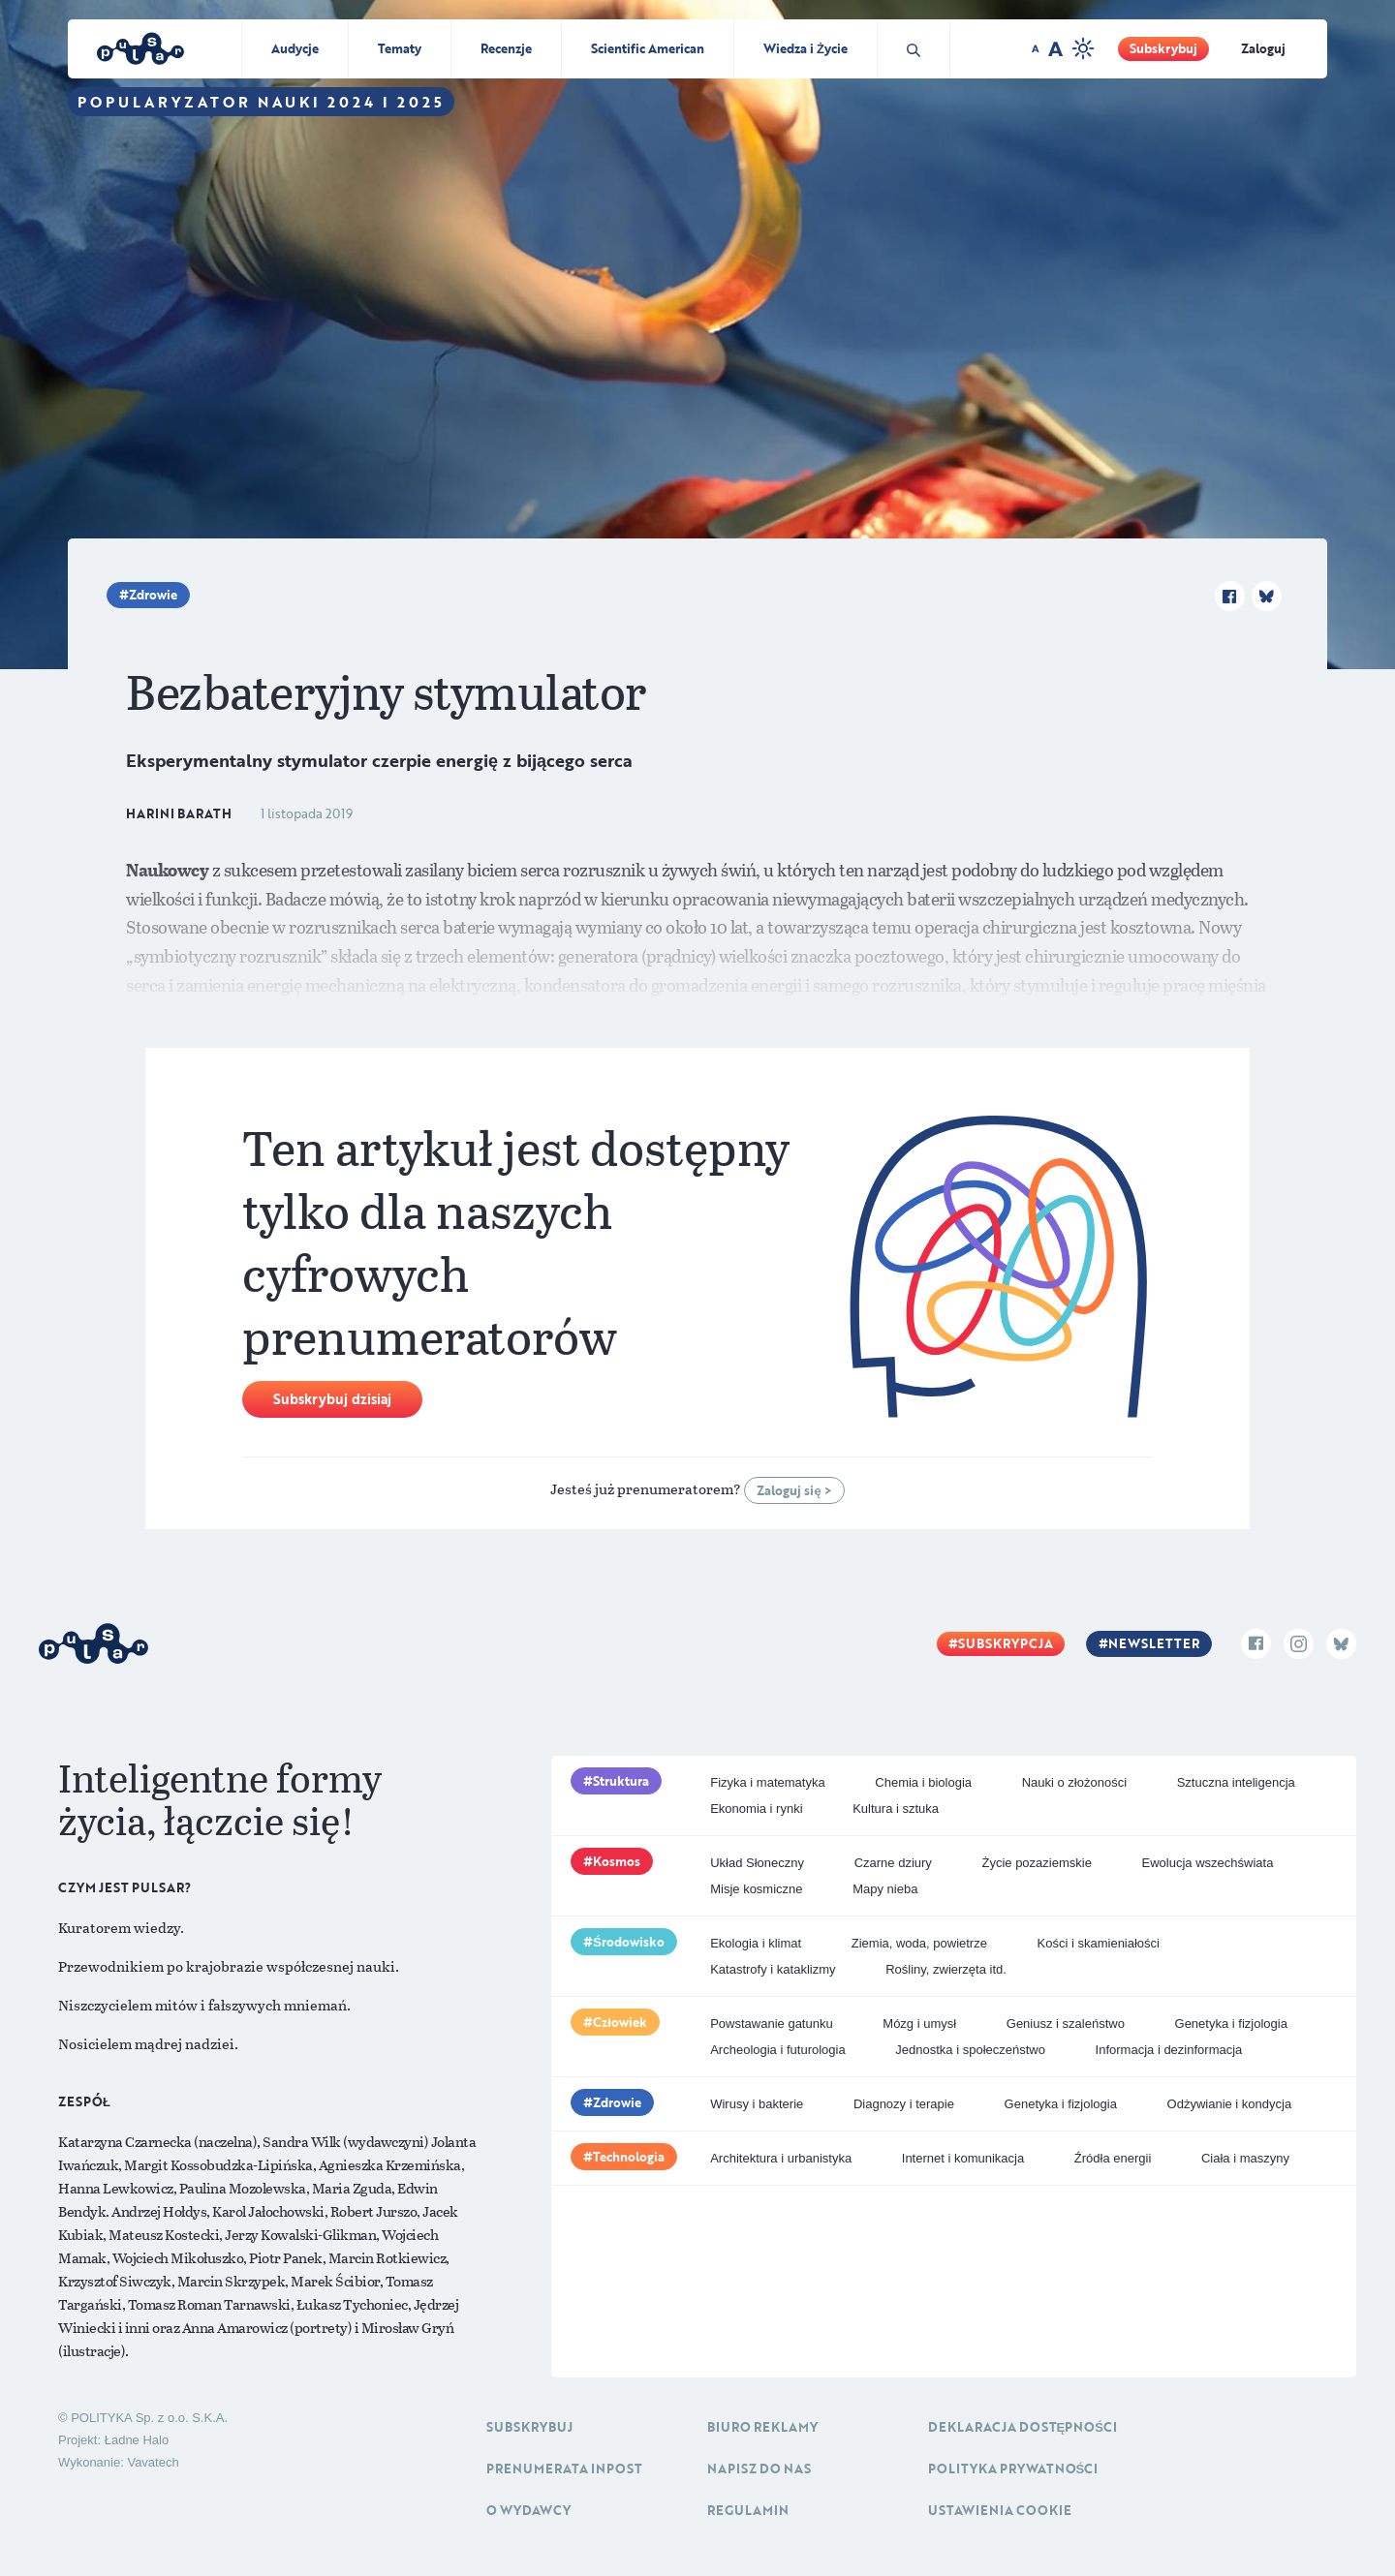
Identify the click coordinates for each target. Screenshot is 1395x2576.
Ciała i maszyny (1245, 2158)
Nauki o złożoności (1074, 1782)
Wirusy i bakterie (756, 2104)
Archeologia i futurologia (777, 2049)
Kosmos (616, 1861)
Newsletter (1153, 1643)
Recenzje (506, 48)
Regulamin (748, 2510)
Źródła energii (1113, 2158)
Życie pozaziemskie (1036, 1862)
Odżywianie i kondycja (1229, 2104)
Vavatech (152, 2462)
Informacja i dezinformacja (1169, 2049)
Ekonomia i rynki (756, 1808)
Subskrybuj (1163, 48)
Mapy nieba (884, 1889)
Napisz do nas (759, 2468)
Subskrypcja (1005, 1643)
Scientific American (647, 48)
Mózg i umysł (919, 2023)
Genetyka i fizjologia (1231, 2023)
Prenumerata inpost (564, 2468)
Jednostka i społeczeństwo (970, 2049)
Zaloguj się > (794, 1490)
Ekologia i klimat (755, 1943)
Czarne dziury (893, 1862)
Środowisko (629, 1941)
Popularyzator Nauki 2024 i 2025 (261, 101)
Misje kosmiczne (756, 1889)
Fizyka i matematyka (767, 1782)
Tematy (399, 48)
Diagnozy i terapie (903, 2104)
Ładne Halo (137, 2440)
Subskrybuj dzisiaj (332, 1399)
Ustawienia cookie (999, 2510)
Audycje (295, 48)
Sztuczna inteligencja (1236, 1782)
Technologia (629, 2156)
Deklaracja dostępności (1022, 2427)
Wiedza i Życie (805, 48)
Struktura (621, 1781)
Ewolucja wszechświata (1208, 1862)
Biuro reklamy (762, 2427)
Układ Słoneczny (757, 1862)
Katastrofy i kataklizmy (772, 1969)
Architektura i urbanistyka (781, 2158)
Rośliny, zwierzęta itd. (946, 1969)
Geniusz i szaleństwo (1066, 2023)
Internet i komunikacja (963, 2158)
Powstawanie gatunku (771, 2023)
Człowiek (620, 2022)
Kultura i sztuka (895, 1808)
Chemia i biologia (923, 1782)
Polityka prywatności (1013, 2468)
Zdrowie (153, 594)
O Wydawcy (528, 2510)
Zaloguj (1263, 48)
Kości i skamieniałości (1099, 1943)
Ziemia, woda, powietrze (919, 1943)
